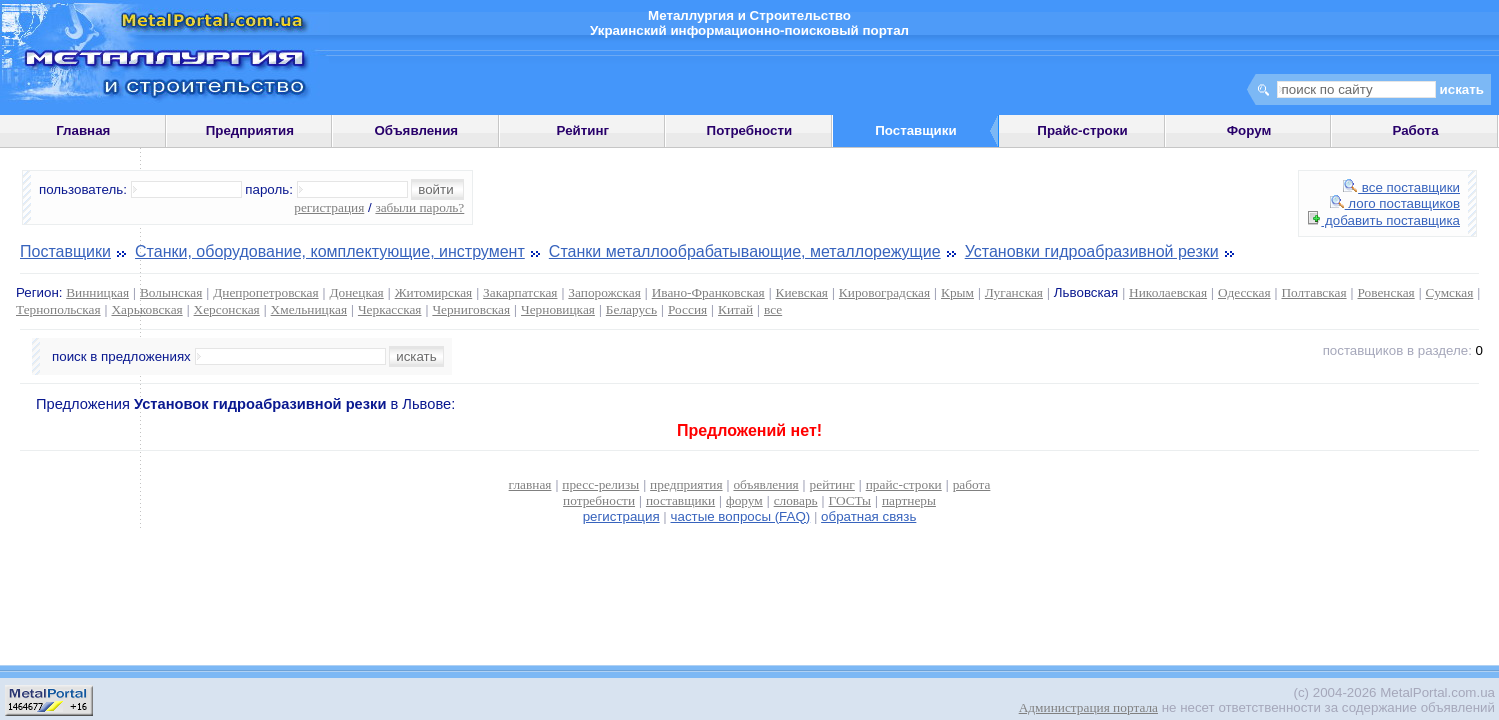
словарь (796, 500)
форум (744, 500)
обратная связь (868, 516)
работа (972, 484)
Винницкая (97, 292)
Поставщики (65, 251)
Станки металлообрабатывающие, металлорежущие (745, 251)
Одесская (1244, 292)
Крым (957, 292)
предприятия (686, 484)
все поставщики (1401, 187)
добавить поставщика (1384, 220)
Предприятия (250, 130)
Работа (1415, 130)
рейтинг (832, 484)
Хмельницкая (309, 309)
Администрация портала (1088, 707)
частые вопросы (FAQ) (741, 516)
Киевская (802, 292)
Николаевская (1168, 292)
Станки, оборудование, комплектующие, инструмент (330, 251)
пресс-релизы (600, 484)
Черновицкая (558, 309)
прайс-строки (904, 484)
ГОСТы (850, 500)
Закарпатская (520, 292)
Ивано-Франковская (708, 292)
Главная (83, 130)
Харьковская (146, 309)
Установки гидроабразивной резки (1092, 251)
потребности (599, 500)
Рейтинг (583, 130)
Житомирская (434, 292)
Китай (735, 309)
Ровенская (1385, 292)
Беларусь (631, 309)
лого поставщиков (1395, 203)
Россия (687, 309)
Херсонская (227, 309)
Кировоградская (884, 292)
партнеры (909, 500)
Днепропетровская (265, 292)
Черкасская (390, 309)
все (773, 309)
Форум (1249, 130)
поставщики (680, 500)
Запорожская (604, 292)
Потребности (750, 130)
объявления (765, 484)
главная (530, 484)
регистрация (329, 207)
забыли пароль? (419, 207)
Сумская (1450, 292)
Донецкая (356, 292)
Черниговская (471, 309)
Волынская (171, 292)
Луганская (1014, 292)
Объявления (416, 130)
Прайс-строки (1082, 130)
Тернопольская (58, 309)
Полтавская (1313, 292)
